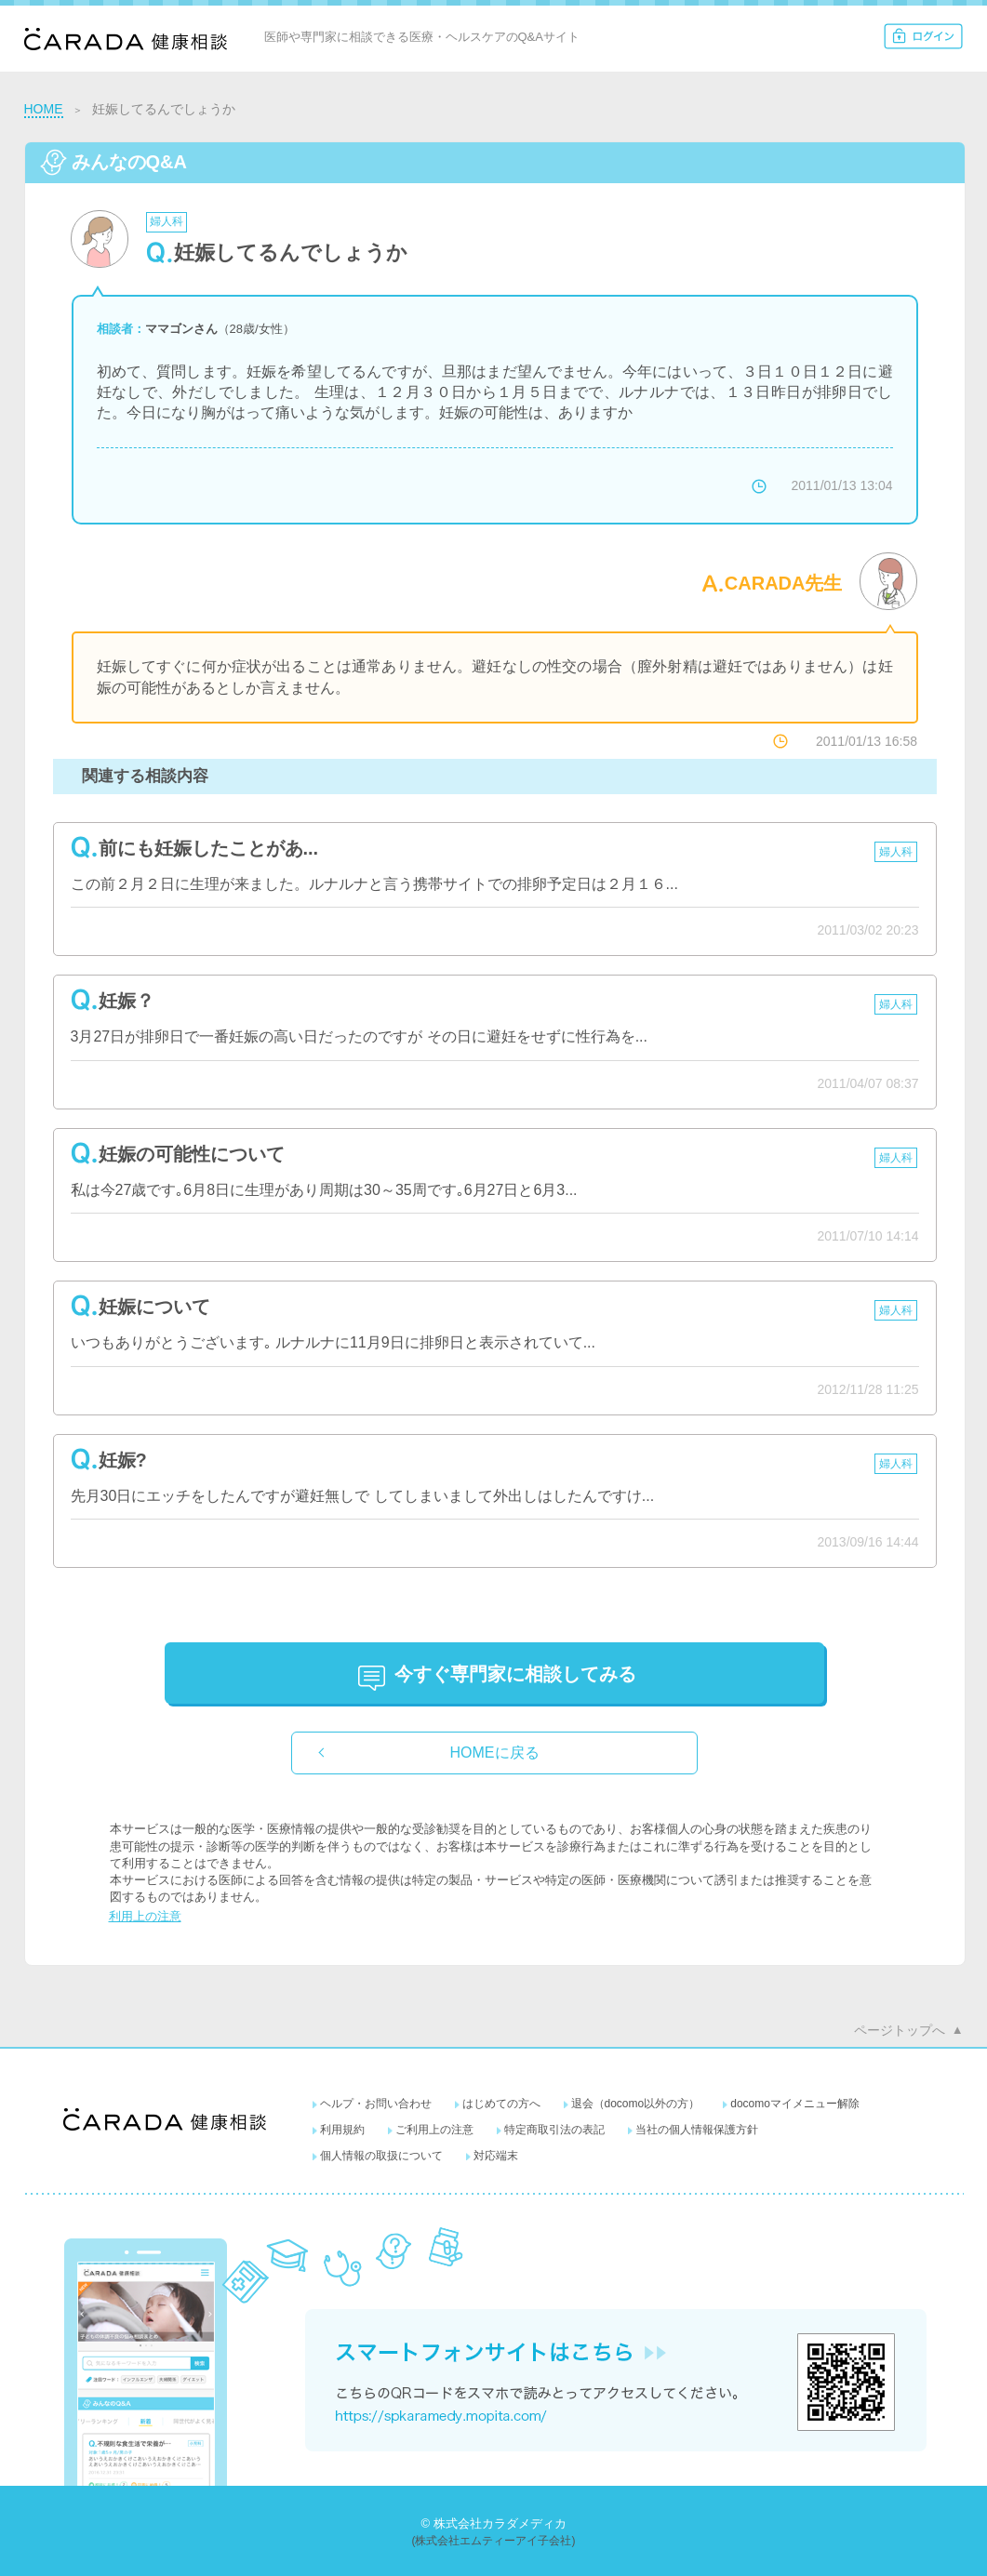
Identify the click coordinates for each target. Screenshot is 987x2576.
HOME (43, 108)
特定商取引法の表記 (554, 2129)
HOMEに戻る (495, 1752)
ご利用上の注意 (434, 2129)
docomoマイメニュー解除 (795, 2103)
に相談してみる (515, 1674)
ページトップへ (899, 2030)
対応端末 (495, 2155)
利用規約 (342, 2129)
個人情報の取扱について (381, 2155)
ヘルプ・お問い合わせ (376, 2103)
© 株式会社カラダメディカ (493, 2523)
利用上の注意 (145, 1916)
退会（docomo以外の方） (635, 2103)
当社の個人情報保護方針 (696, 2129)
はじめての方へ (501, 2103)
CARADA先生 (784, 583)
